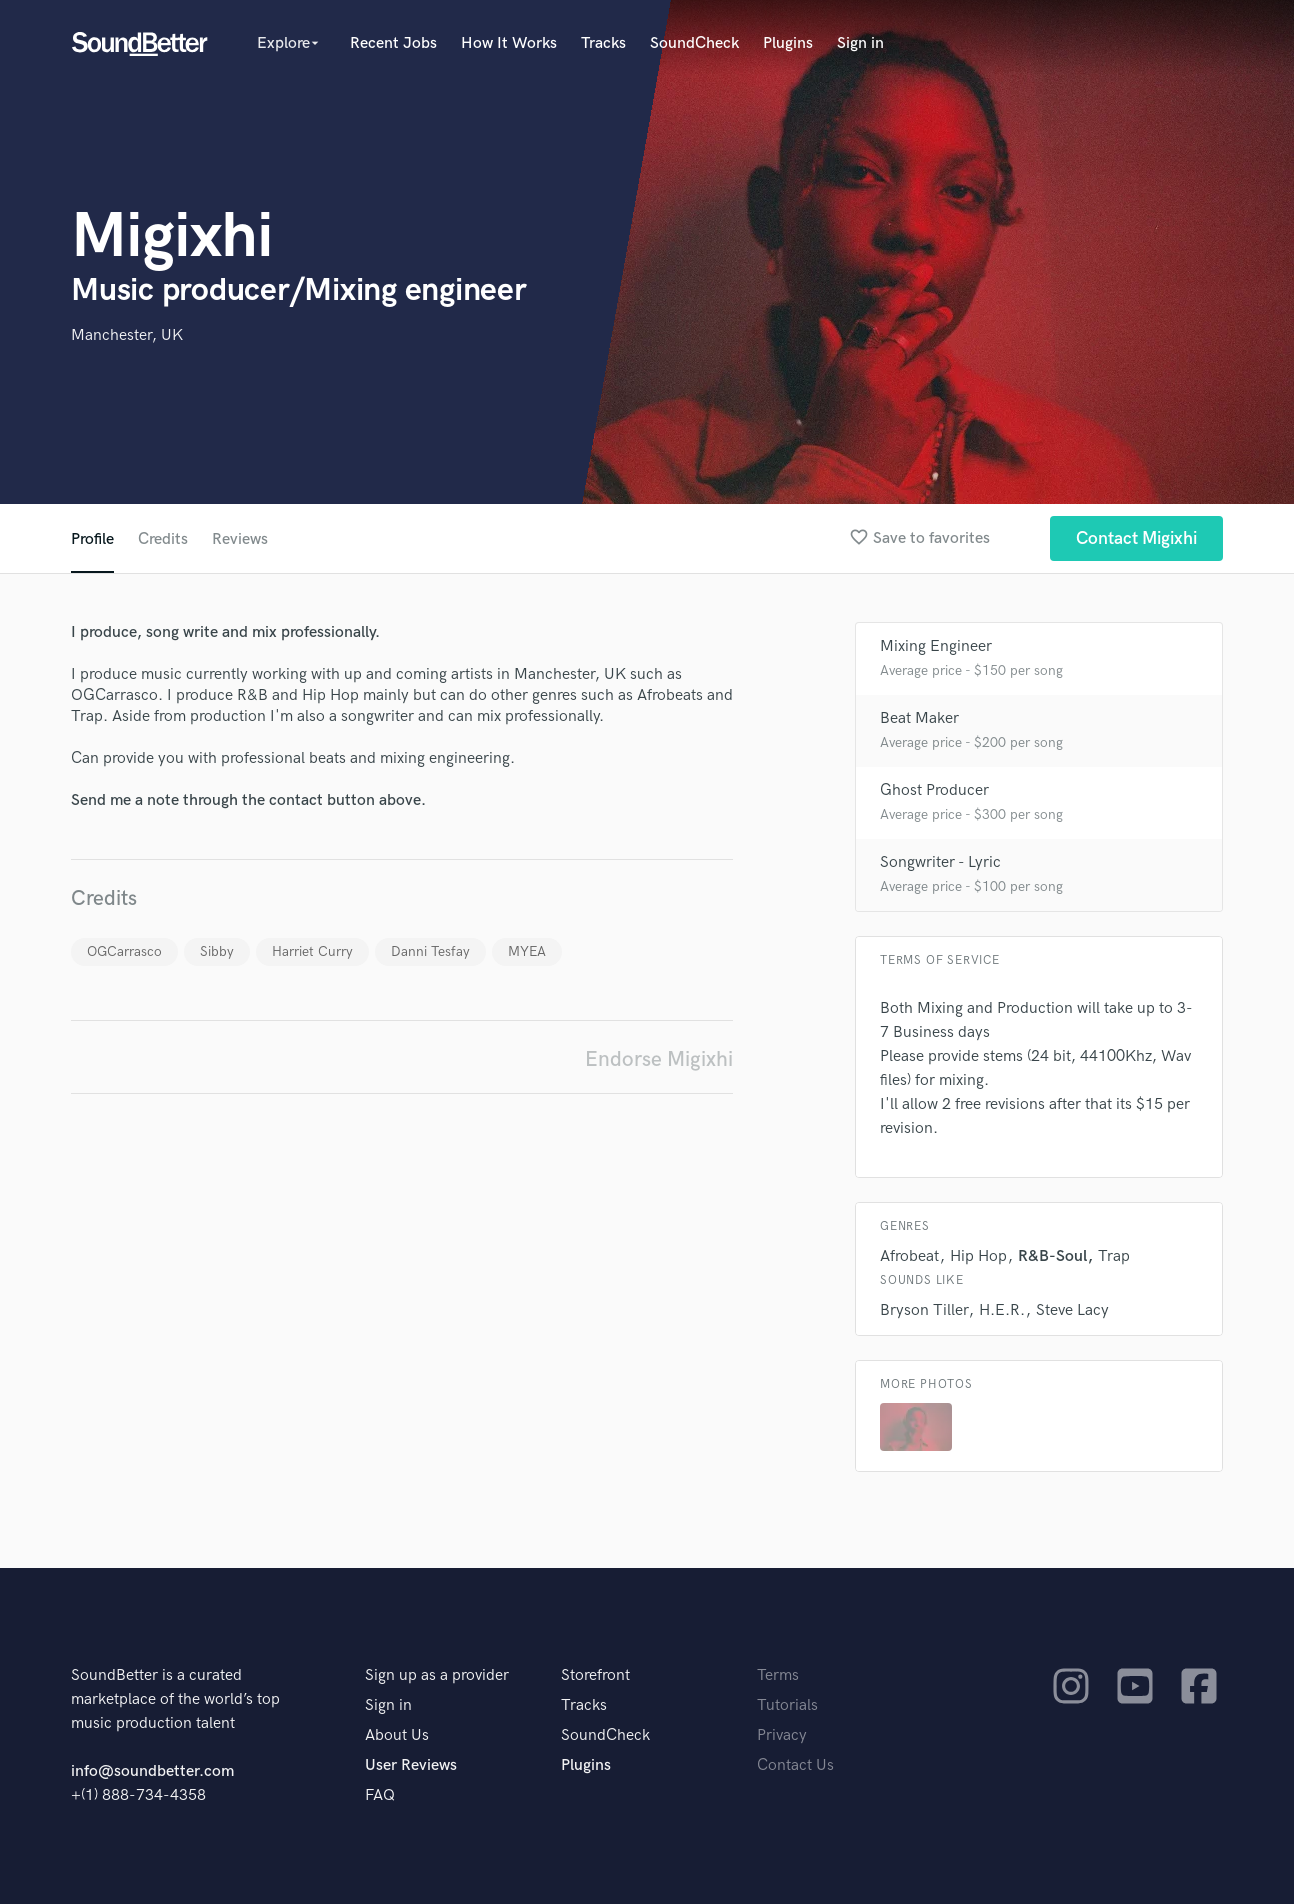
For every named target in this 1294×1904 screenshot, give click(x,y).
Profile (92, 539)
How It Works (509, 43)
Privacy (782, 1735)
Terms (778, 1675)
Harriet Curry (312, 951)
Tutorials (787, 1705)
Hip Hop (978, 1256)
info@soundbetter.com (152, 1771)
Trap (1114, 1256)
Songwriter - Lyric (940, 862)
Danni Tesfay (430, 951)
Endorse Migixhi (659, 1059)
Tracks (603, 43)
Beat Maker (919, 718)
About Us (397, 1735)
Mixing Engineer (936, 646)
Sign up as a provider (437, 1675)
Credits (163, 539)
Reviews (240, 539)
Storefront (595, 1675)
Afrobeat (909, 1256)
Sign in (860, 43)
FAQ (380, 1795)
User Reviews (411, 1765)
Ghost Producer (934, 790)
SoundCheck (694, 43)
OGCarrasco (124, 951)
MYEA (527, 951)
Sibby (217, 951)
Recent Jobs (393, 43)
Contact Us (795, 1765)
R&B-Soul (1052, 1256)
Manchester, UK (127, 335)
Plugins (788, 43)
